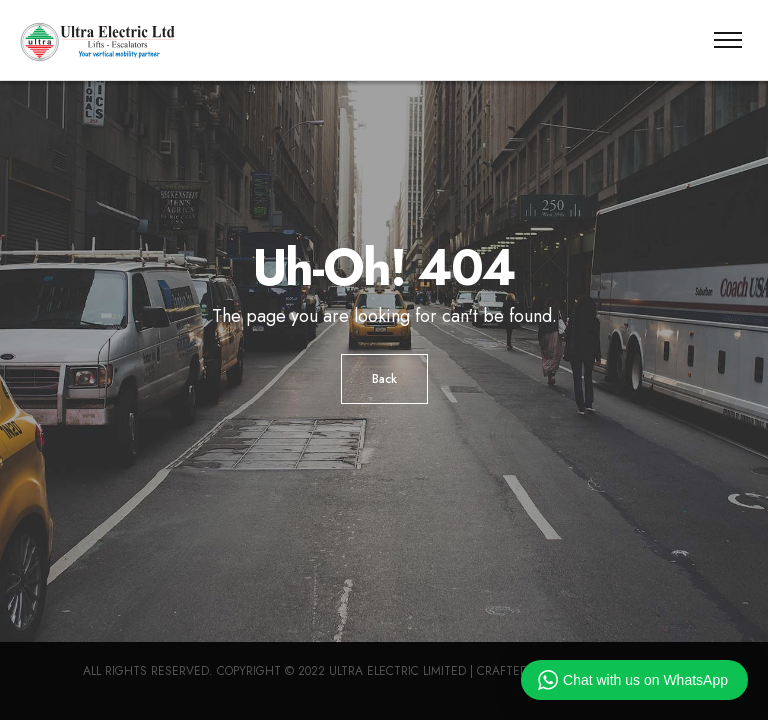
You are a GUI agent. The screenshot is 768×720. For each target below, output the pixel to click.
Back (384, 379)
